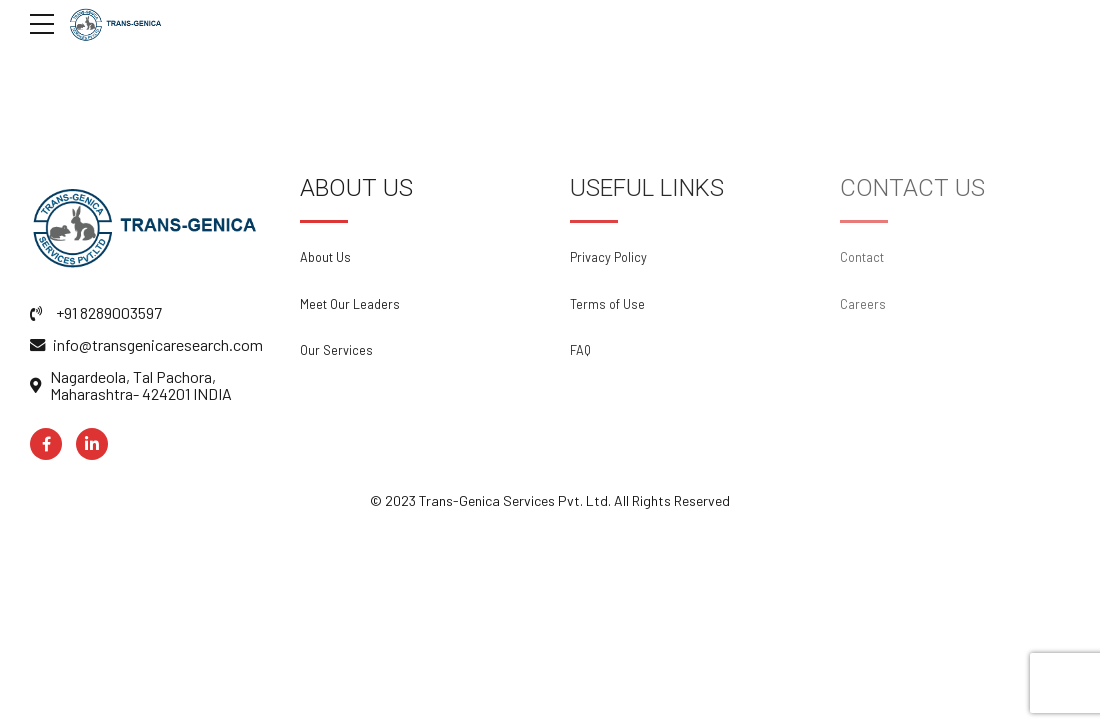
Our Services (336, 350)
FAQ (580, 350)
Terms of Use (607, 304)
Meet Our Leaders (350, 304)
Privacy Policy (608, 257)
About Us (325, 257)
